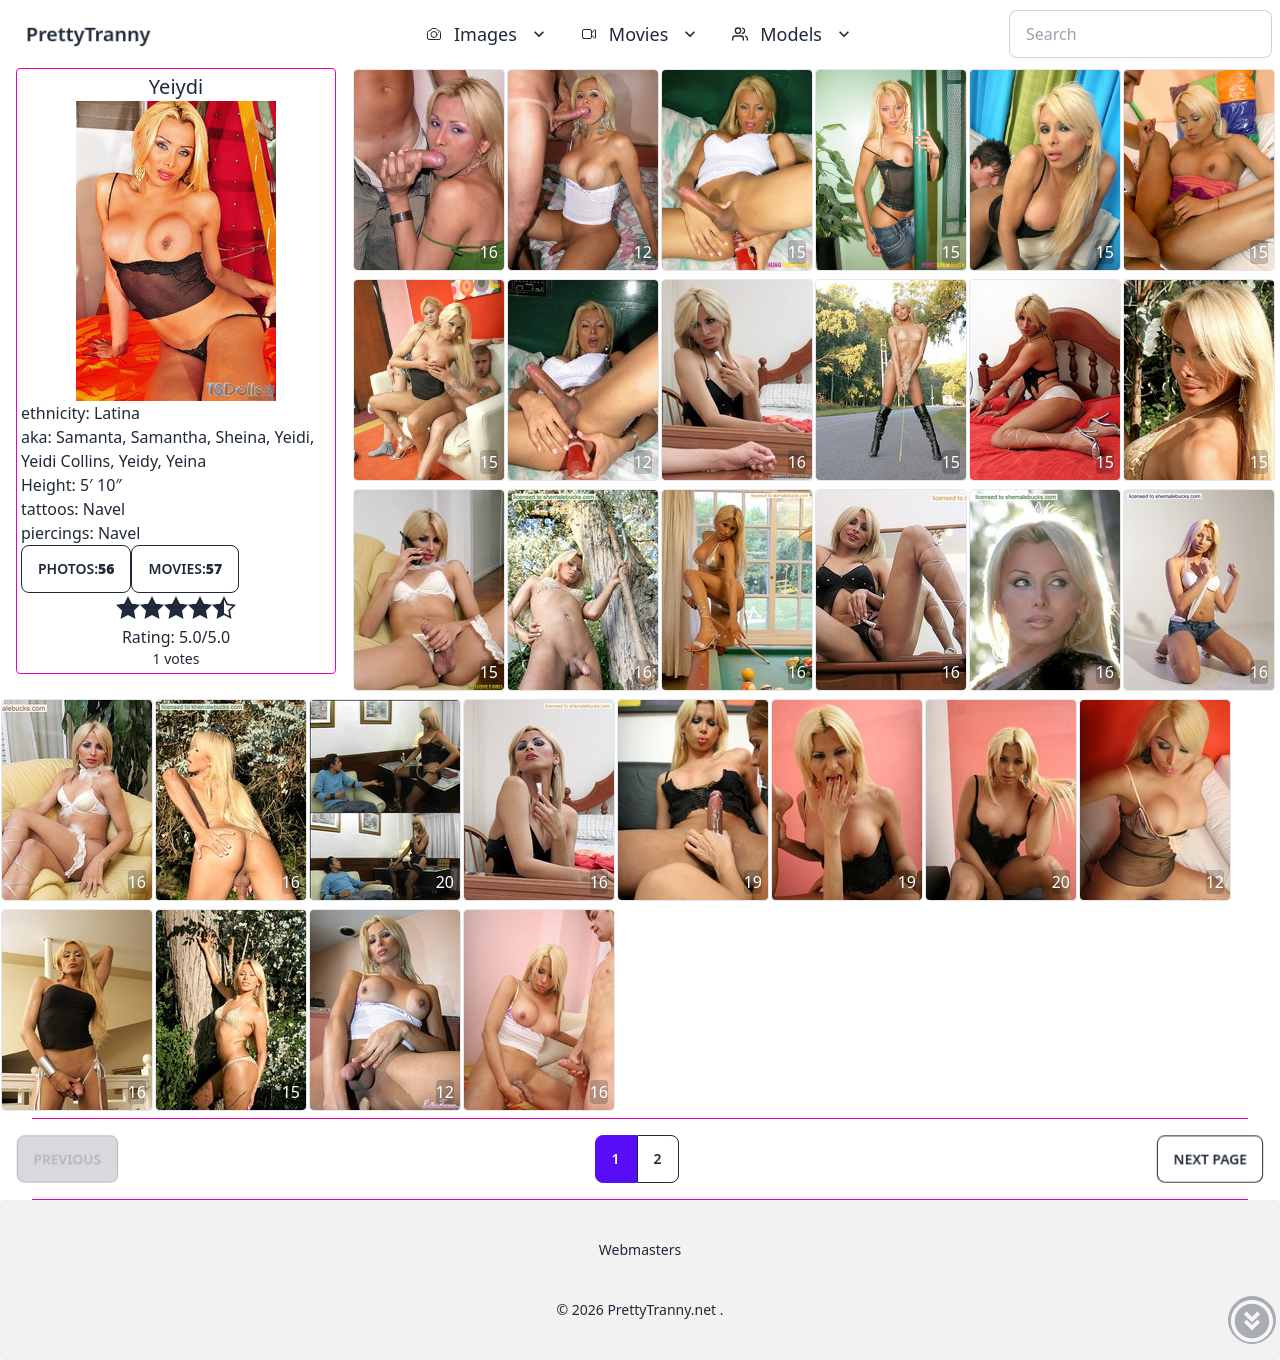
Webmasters (640, 1249)
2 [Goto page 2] (658, 1158)
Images (487, 34)
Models (793, 34)
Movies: (185, 568)
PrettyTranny (88, 33)
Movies (640, 34)
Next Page (1210, 1158)
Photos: (76, 568)
